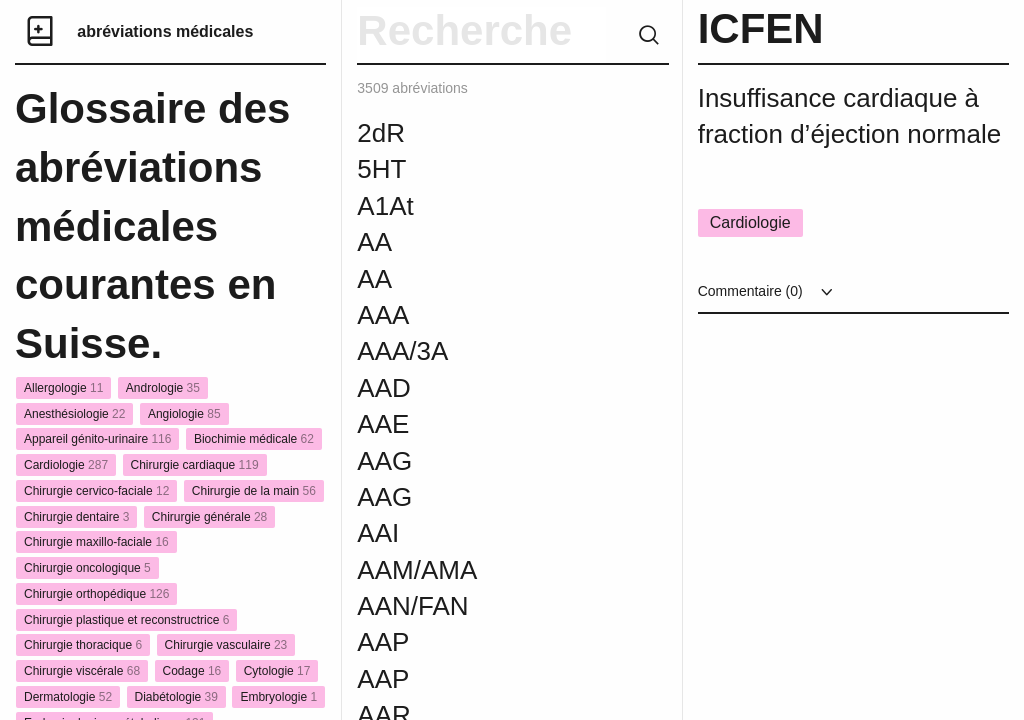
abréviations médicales (165, 31)
